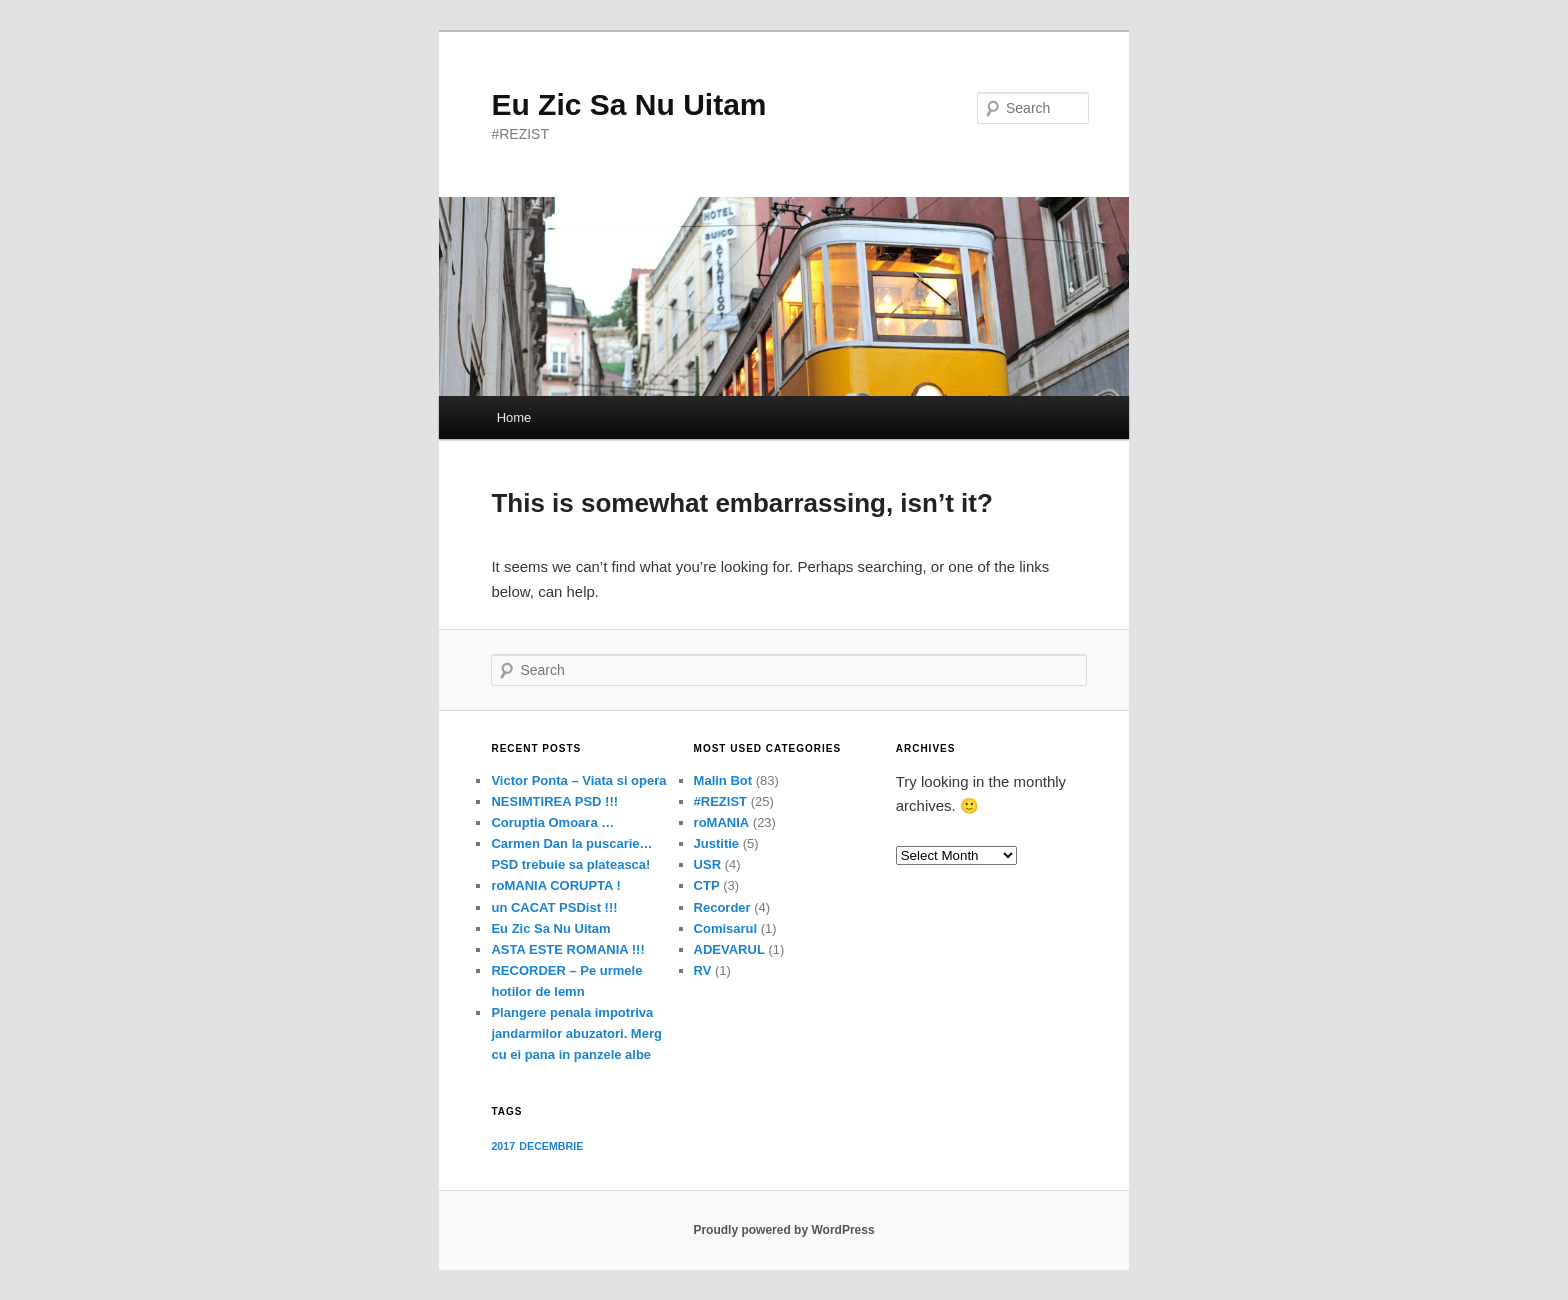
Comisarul (726, 928)
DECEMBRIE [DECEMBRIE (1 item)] (551, 1146)
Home (514, 417)
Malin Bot (723, 780)
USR (707, 864)
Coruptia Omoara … (552, 822)
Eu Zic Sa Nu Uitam (628, 104)
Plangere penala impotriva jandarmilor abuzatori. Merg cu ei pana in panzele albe (576, 1033)
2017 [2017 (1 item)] (503, 1146)
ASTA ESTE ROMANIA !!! (567, 949)
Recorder (722, 907)
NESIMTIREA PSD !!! (554, 801)
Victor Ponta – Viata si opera (578, 780)
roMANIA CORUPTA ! (556, 885)
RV (703, 970)
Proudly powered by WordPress (783, 1230)
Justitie (717, 843)
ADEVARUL (729, 949)
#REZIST (720, 801)
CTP (707, 885)
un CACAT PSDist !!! (554, 907)
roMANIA (722, 822)
